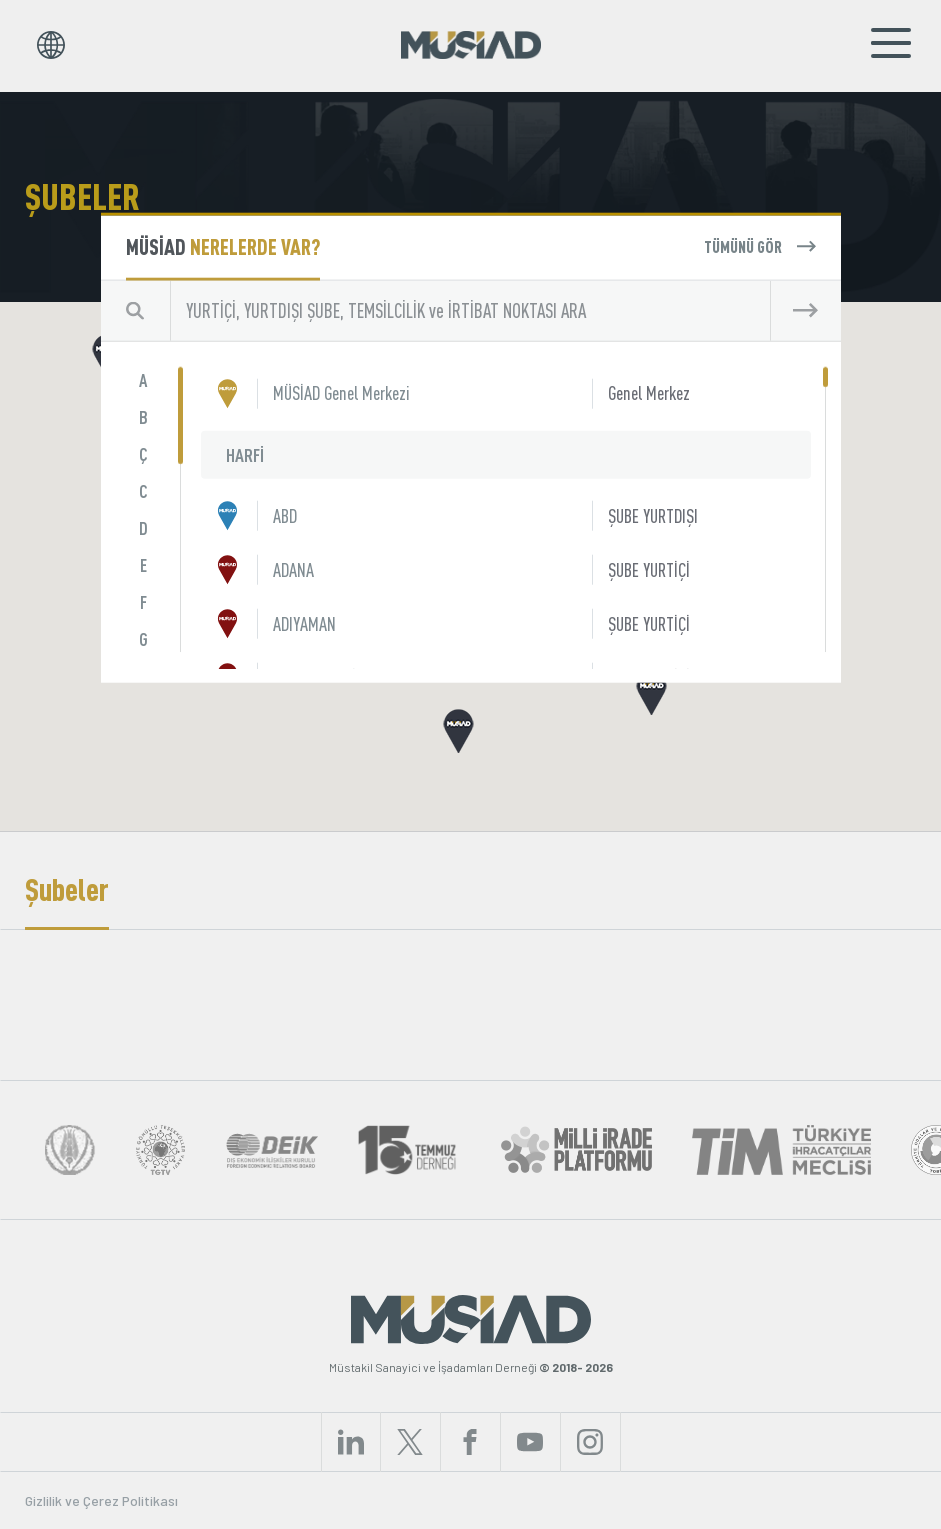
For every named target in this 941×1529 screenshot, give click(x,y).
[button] (651, 693)
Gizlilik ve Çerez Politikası (101, 1500)
